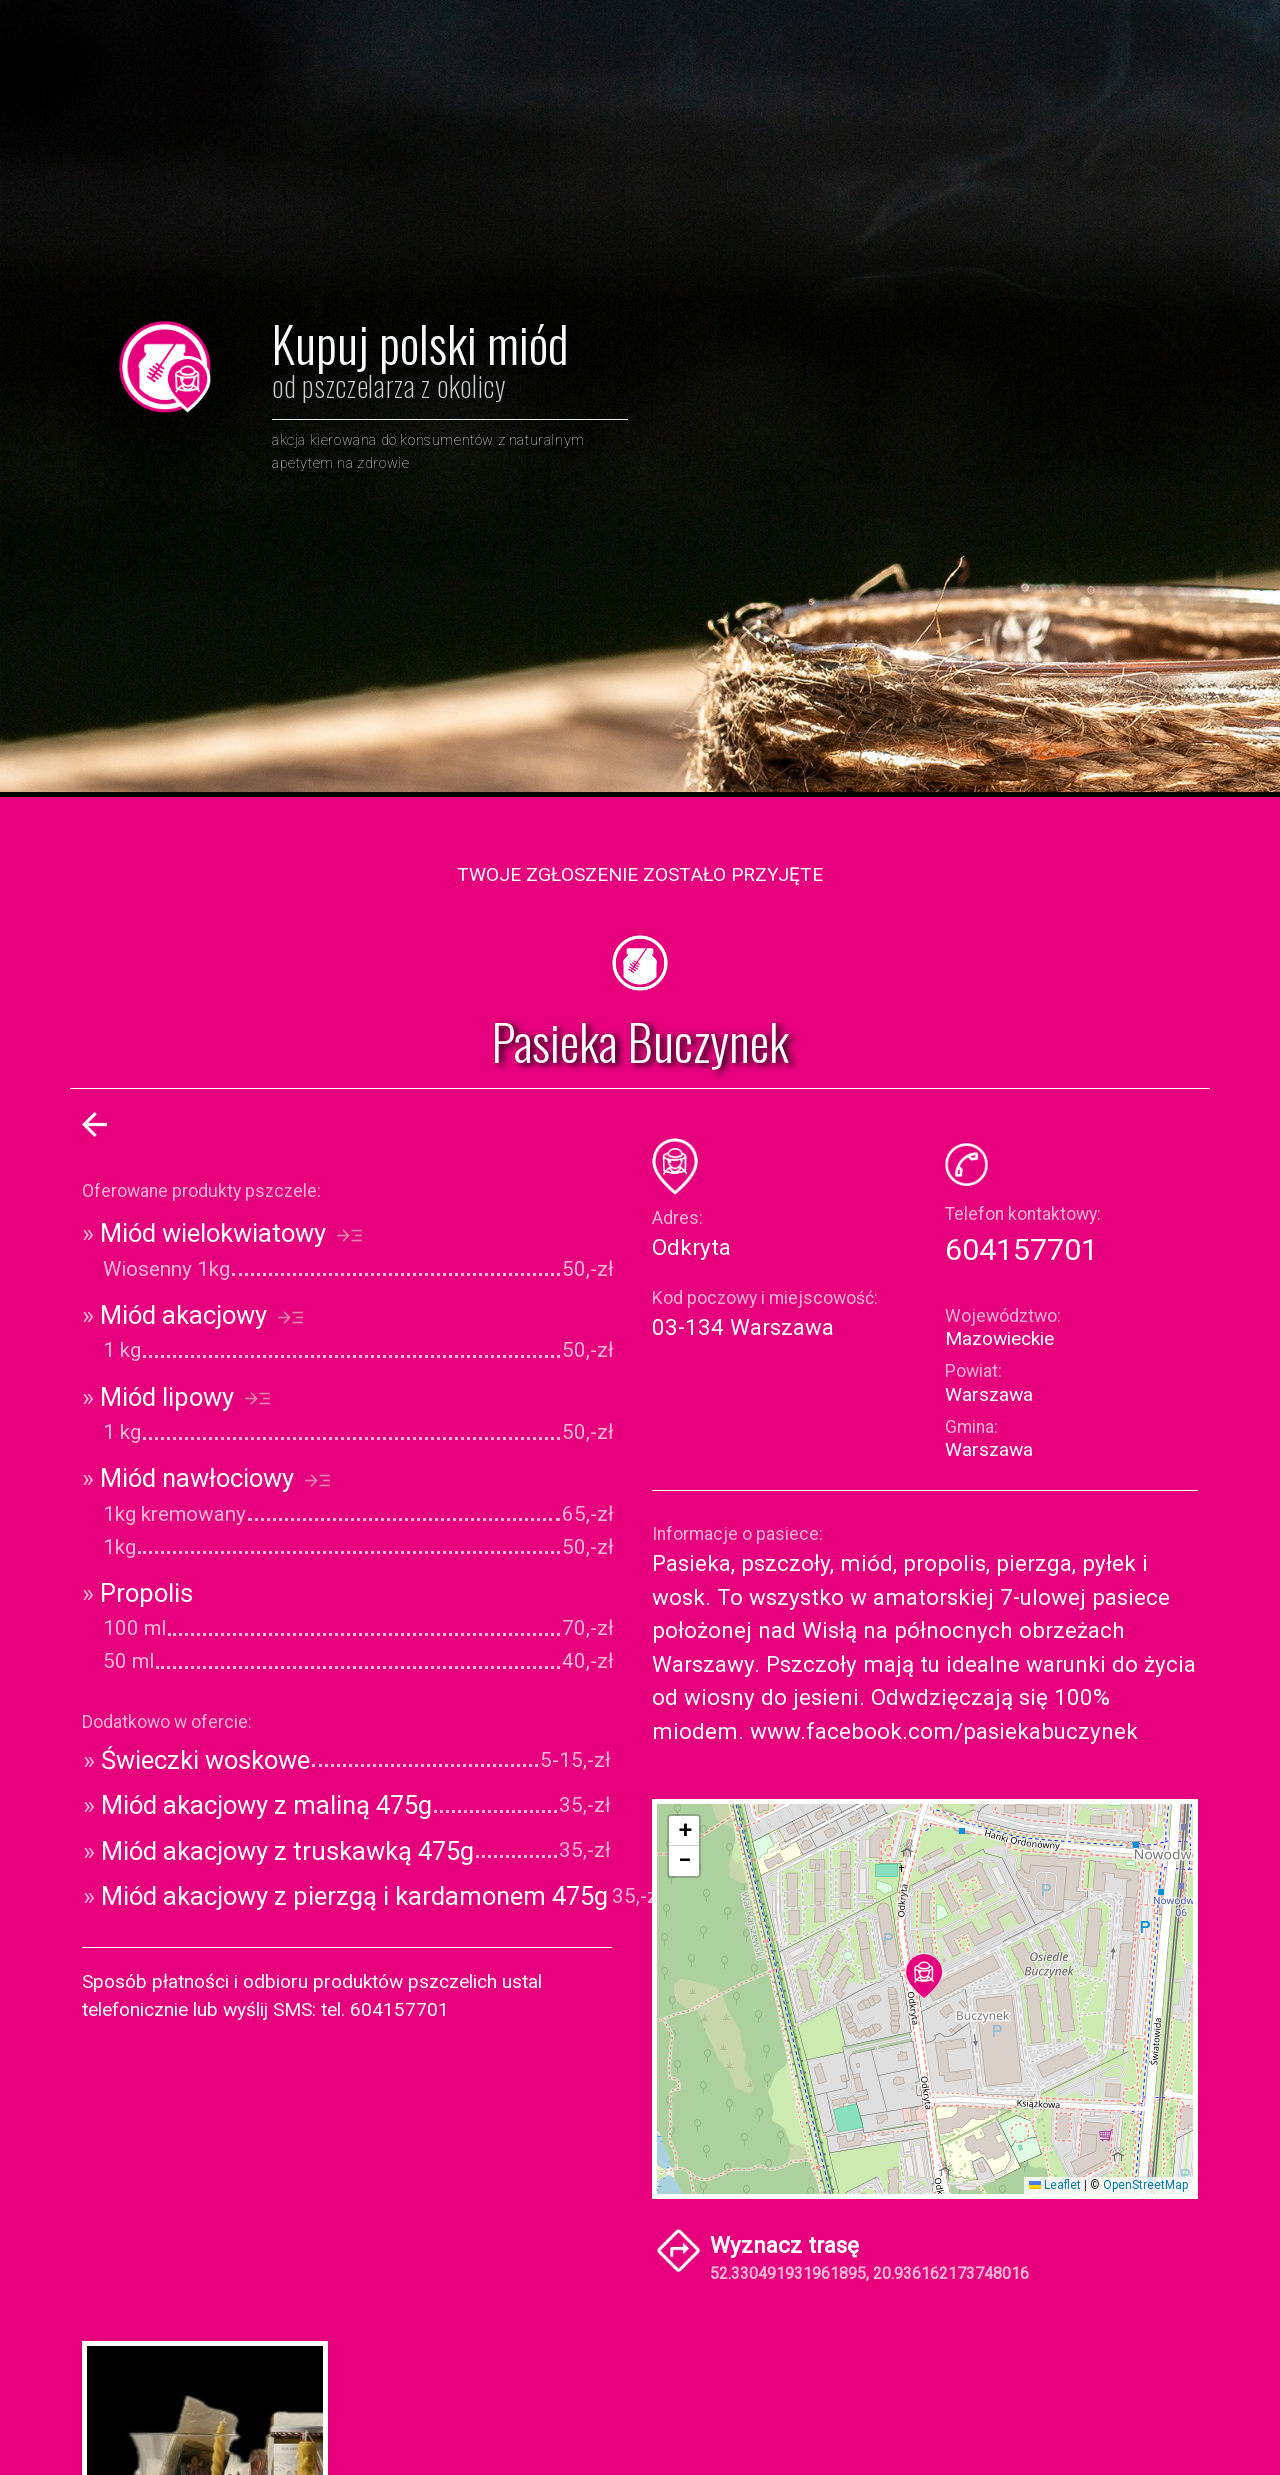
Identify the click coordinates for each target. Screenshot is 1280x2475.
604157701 (1021, 1249)
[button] (924, 1976)
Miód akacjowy (192, 1315)
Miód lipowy (176, 1397)
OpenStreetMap (1145, 2185)
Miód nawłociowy (206, 1478)
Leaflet (1055, 2185)
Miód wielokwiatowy (222, 1233)
